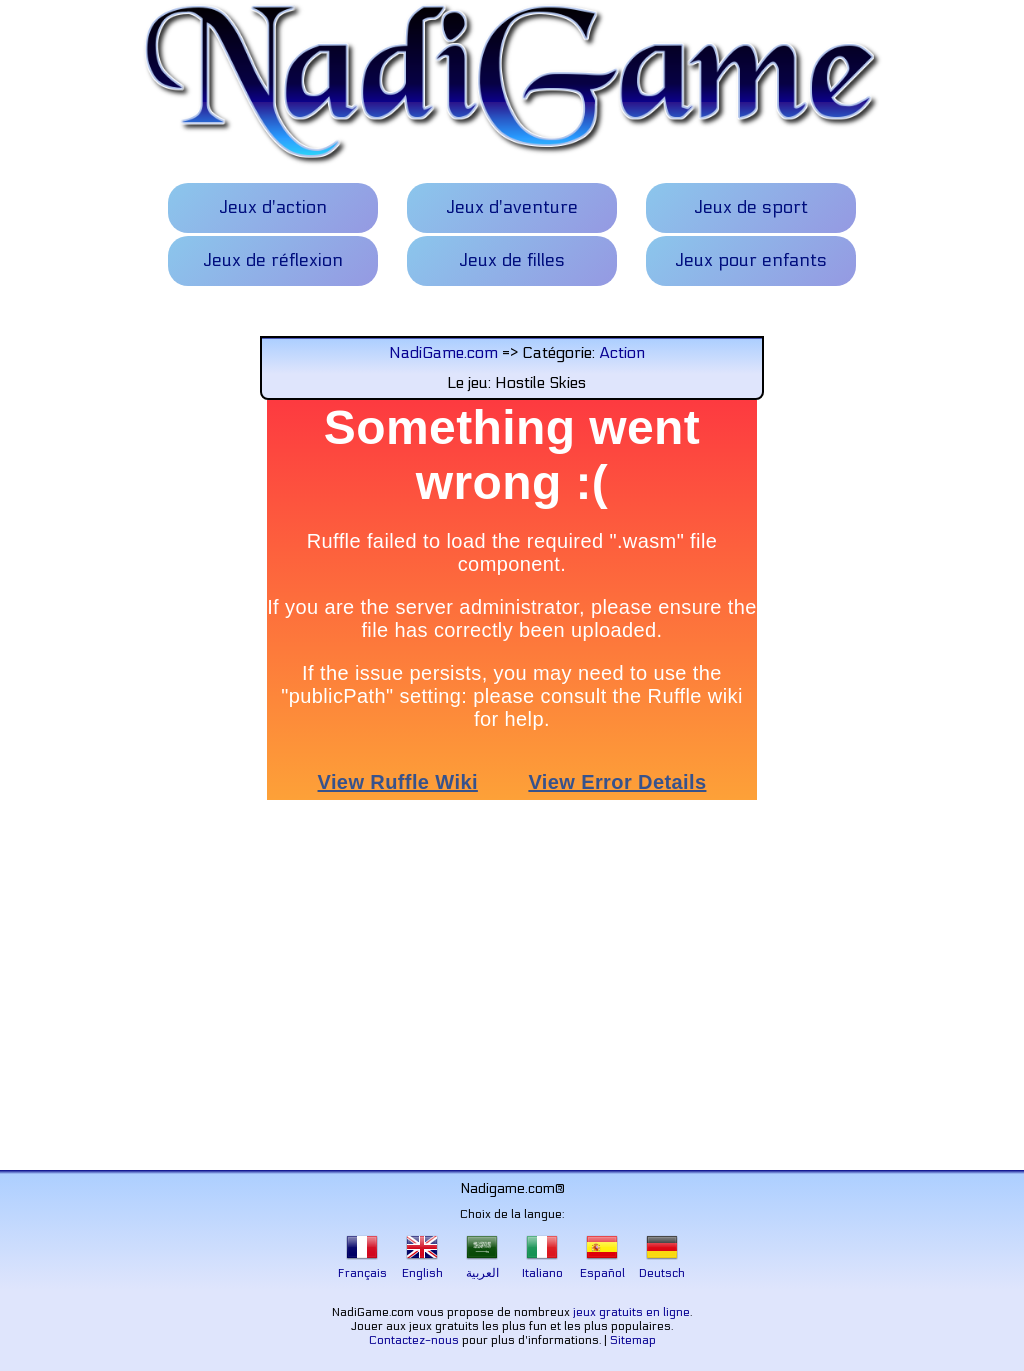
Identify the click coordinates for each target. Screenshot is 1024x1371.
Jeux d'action (273, 207)
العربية (482, 1266)
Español (602, 1266)
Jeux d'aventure (512, 207)
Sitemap (633, 1340)
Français (362, 1266)
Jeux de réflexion (273, 260)
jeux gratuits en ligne (631, 1312)
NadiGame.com (443, 352)
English (422, 1266)
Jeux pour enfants (751, 260)
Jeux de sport (751, 207)
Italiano (542, 1266)
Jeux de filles (512, 260)
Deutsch (662, 1266)
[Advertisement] (512, 990)
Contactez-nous (414, 1340)
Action (622, 352)
